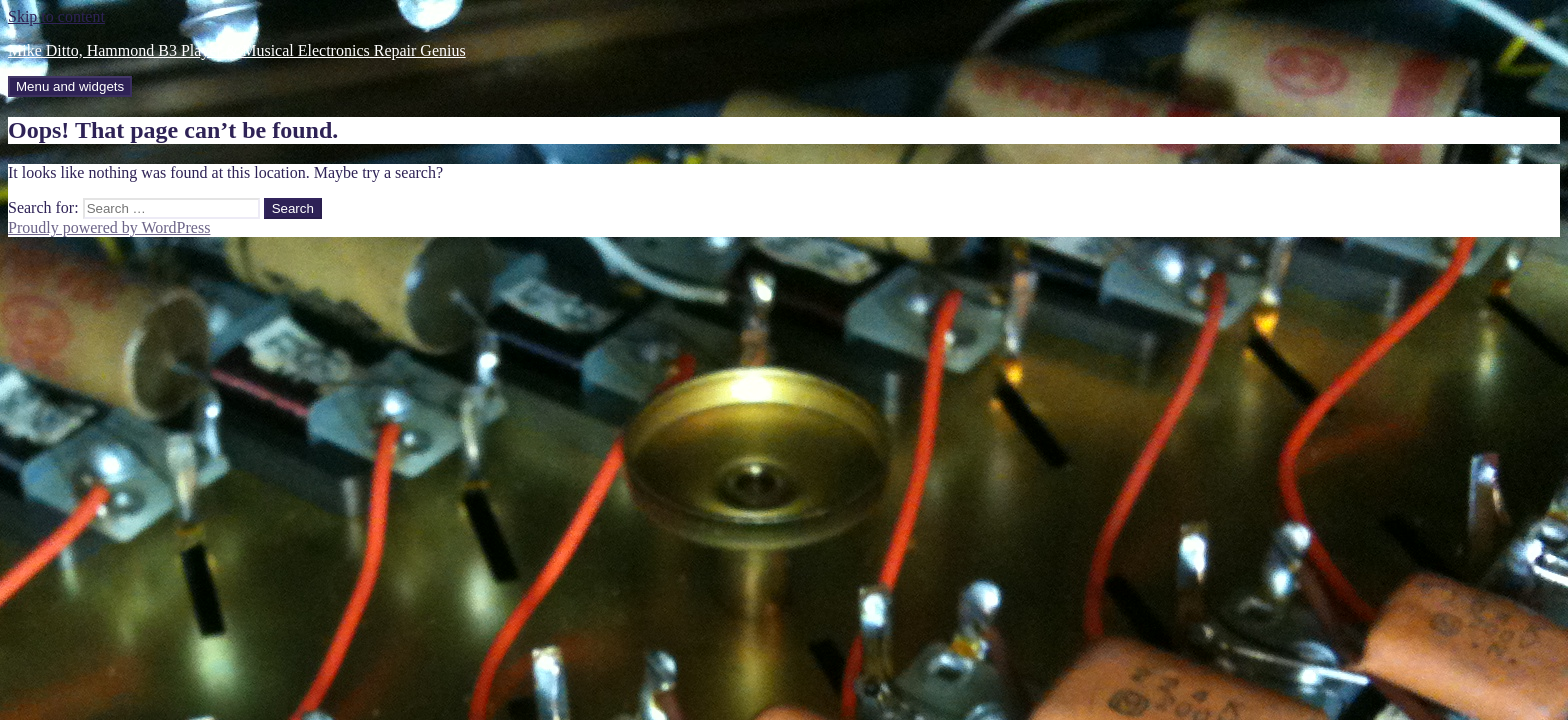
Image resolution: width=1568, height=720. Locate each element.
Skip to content (56, 16)
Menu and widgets (70, 86)
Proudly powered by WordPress (109, 227)
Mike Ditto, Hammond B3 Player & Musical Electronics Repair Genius (237, 50)
